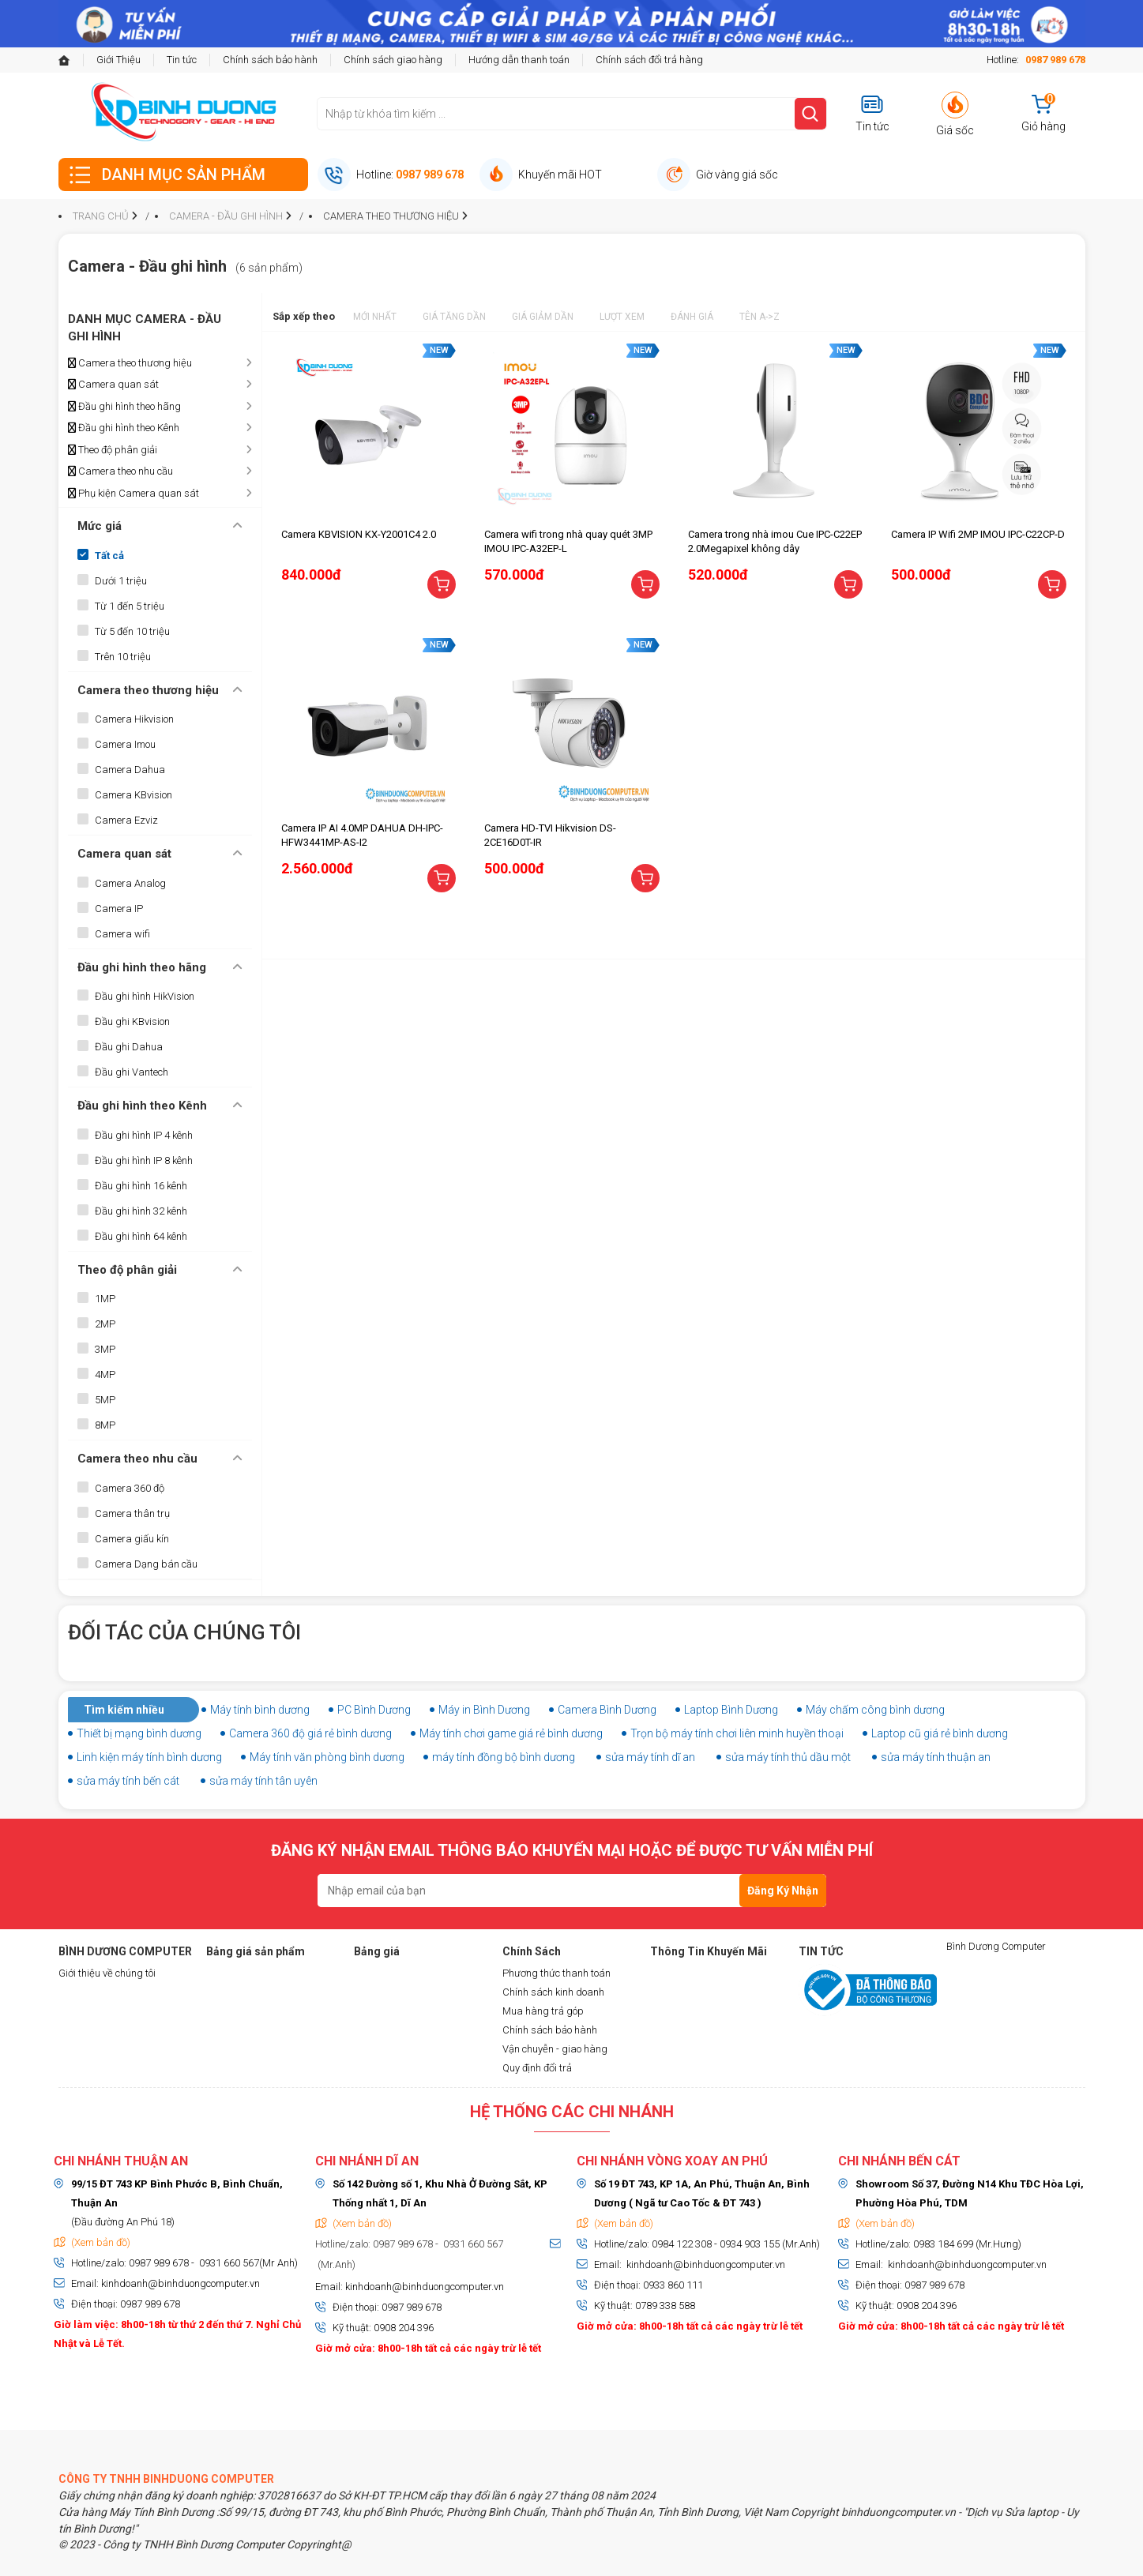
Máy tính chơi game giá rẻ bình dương (511, 1733)
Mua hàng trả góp (543, 2011)
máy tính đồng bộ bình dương (503, 1757)
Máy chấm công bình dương (875, 1709)
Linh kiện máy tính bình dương (149, 1757)
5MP (105, 1400)
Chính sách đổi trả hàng (649, 60)
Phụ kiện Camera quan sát (133, 493)
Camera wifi (122, 934)
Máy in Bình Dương (484, 1709)
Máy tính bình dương (260, 1709)
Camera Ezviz (126, 820)
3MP (105, 1349)
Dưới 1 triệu (121, 581)
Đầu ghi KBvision (132, 1021)
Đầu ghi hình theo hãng (124, 407)
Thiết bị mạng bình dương (139, 1733)
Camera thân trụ (132, 1513)
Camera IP (119, 908)
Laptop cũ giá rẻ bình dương (939, 1733)
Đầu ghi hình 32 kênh (141, 1211)
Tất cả (109, 555)
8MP (105, 1425)
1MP (105, 1299)
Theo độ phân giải (112, 450)
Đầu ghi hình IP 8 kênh (144, 1160)
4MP (105, 1374)
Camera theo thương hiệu (130, 363)
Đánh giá (692, 316)
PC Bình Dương (374, 1709)
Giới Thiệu (118, 60)
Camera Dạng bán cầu (146, 1564)
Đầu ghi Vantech (131, 1072)
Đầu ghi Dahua (129, 1047)
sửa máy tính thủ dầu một (788, 1757)
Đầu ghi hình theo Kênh (123, 428)
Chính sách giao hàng (393, 60)
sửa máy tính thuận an (936, 1757)
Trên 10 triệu (123, 657)
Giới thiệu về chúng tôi (107, 1973)
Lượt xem (622, 316)
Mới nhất (375, 316)
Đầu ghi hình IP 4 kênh (144, 1135)
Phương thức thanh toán (556, 1973)
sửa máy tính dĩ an (650, 1757)
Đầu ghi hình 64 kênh (141, 1236)
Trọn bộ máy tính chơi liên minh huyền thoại (737, 1733)
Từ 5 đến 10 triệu (132, 631)
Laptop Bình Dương (731, 1709)
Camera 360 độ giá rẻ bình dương (310, 1733)
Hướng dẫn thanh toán (519, 60)
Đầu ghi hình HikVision (144, 996)
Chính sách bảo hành (270, 60)
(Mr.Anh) (335, 2264)
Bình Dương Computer (996, 1946)
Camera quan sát (113, 384)
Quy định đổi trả (537, 2068)
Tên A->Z (759, 316)
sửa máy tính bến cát (128, 1780)
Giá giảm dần (542, 316)
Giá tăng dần (454, 316)
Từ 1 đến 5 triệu (129, 606)
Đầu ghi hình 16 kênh (141, 1186)
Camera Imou (125, 744)
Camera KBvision (133, 795)
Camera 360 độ (129, 1488)
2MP (105, 1324)
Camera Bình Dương (607, 1709)
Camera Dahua (130, 769)
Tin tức (182, 60)
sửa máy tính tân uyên (263, 1780)
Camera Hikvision (134, 719)
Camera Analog (130, 883)
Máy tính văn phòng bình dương (327, 1757)
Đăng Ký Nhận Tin (782, 1895)
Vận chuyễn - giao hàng (554, 2049)
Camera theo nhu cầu (120, 471)
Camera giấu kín (132, 1539)
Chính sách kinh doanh (553, 1992)
